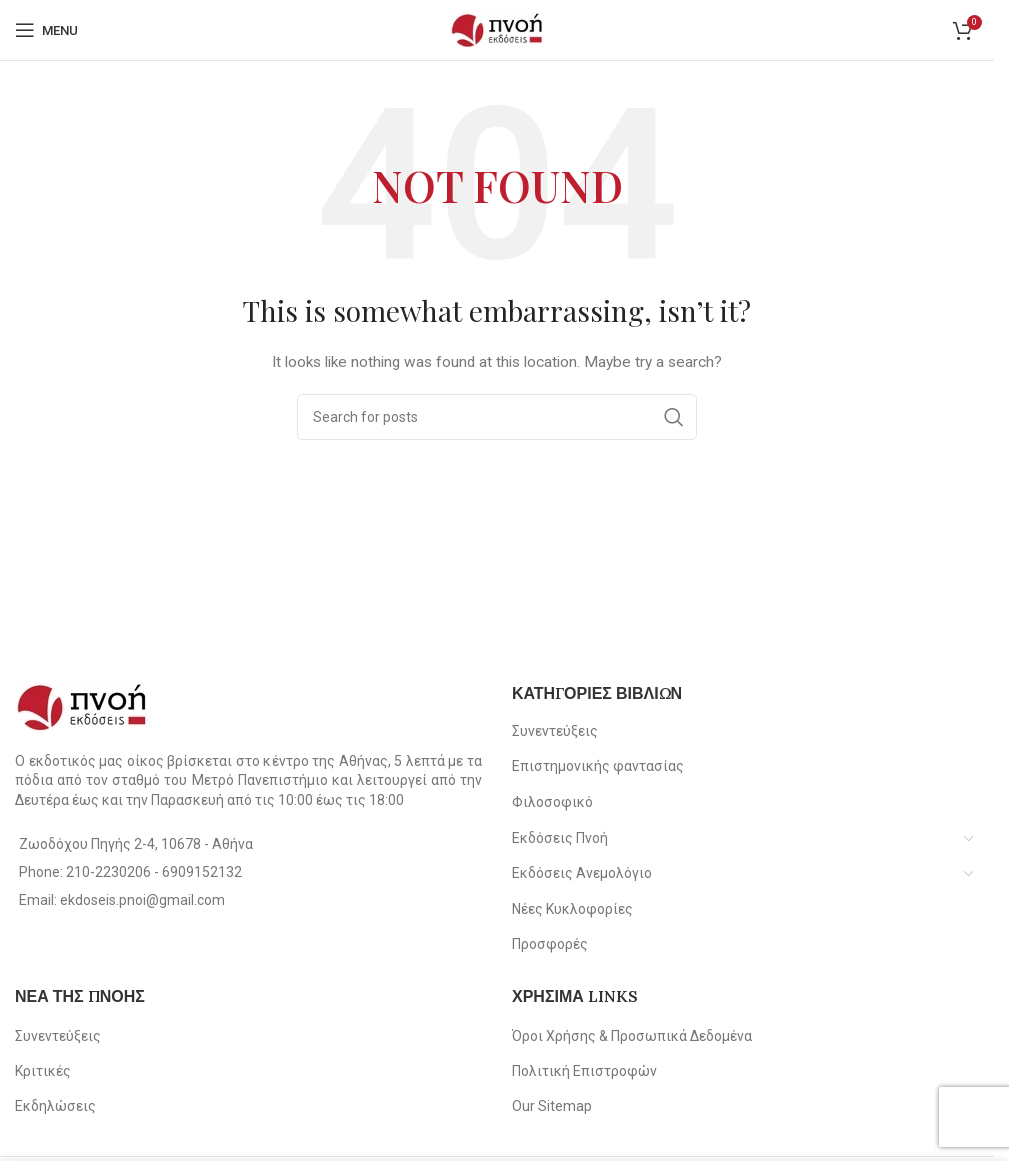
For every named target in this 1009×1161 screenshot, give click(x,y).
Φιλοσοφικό (552, 802)
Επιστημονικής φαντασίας (598, 766)
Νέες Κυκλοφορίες (572, 909)
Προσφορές (550, 944)
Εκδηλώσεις (55, 1106)
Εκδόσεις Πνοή (560, 838)
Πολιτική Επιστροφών (584, 1071)
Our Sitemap (552, 1106)
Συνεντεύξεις (555, 731)
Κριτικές (43, 1071)
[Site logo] (497, 29)
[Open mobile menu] (46, 30)
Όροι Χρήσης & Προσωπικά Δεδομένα (632, 1036)
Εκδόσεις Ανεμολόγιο (582, 873)
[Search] (497, 417)
